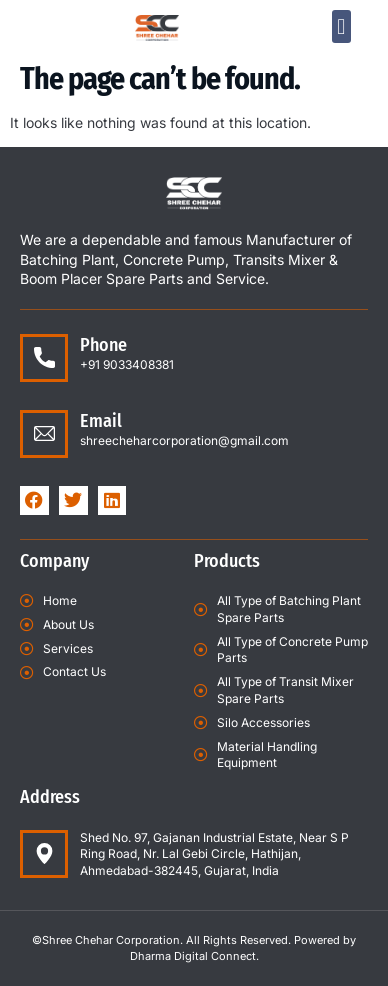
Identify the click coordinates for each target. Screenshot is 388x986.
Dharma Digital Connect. (194, 956)
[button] (341, 26)
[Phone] (44, 358)
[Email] (44, 434)
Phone (103, 345)
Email (101, 421)
